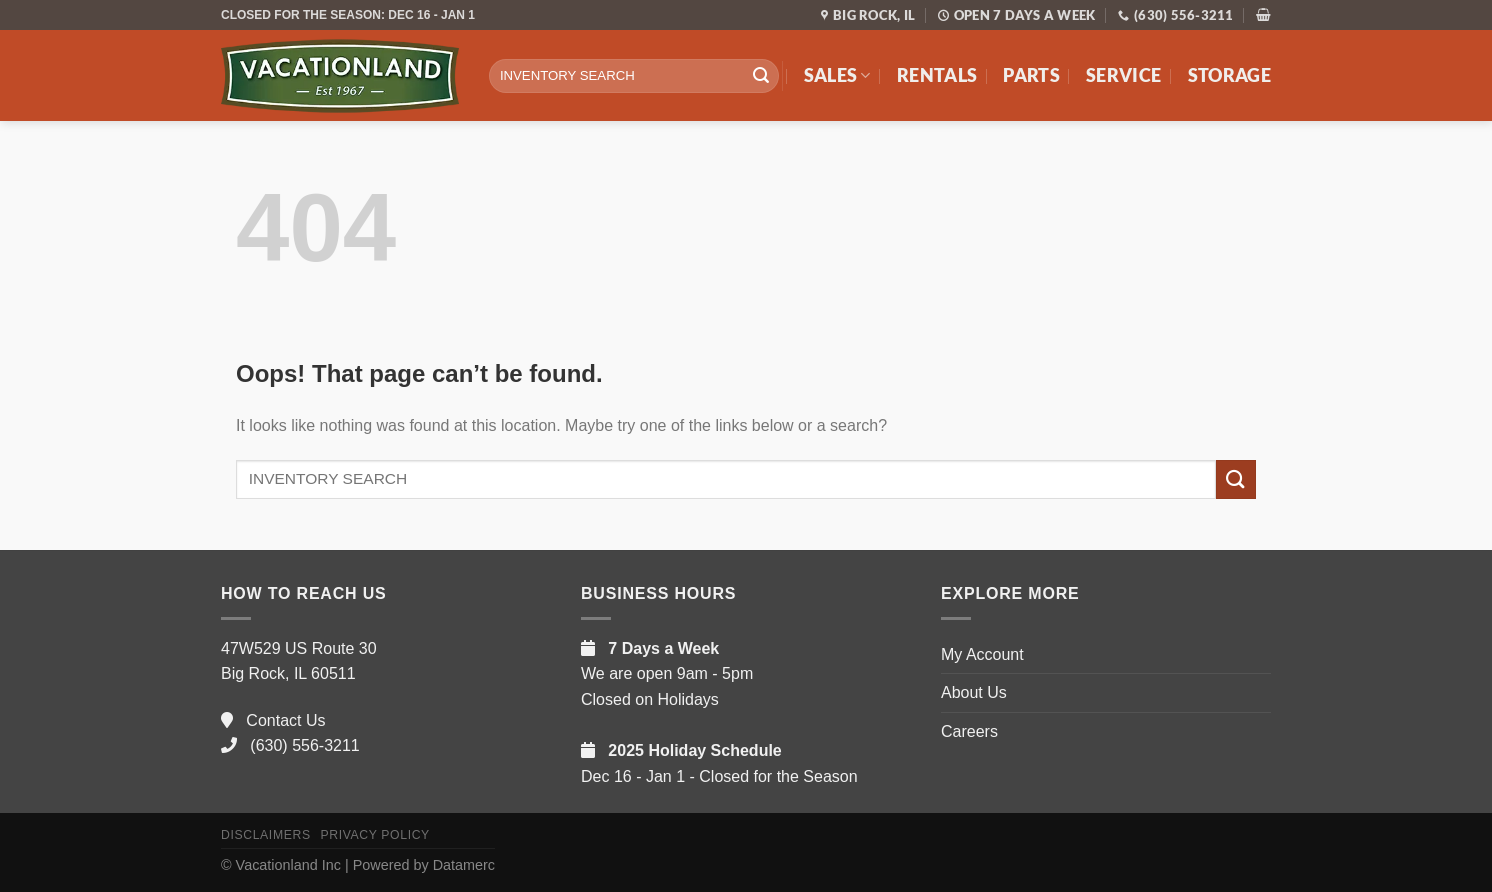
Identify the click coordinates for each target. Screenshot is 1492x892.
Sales (837, 75)
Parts (1031, 75)
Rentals (937, 75)
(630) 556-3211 (290, 745)
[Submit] (761, 76)
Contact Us (273, 720)
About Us (974, 692)
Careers (969, 731)
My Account (982, 654)
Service (1123, 75)
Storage (1229, 75)
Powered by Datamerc (424, 865)
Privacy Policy (374, 835)
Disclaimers (266, 835)
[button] (1263, 14)
